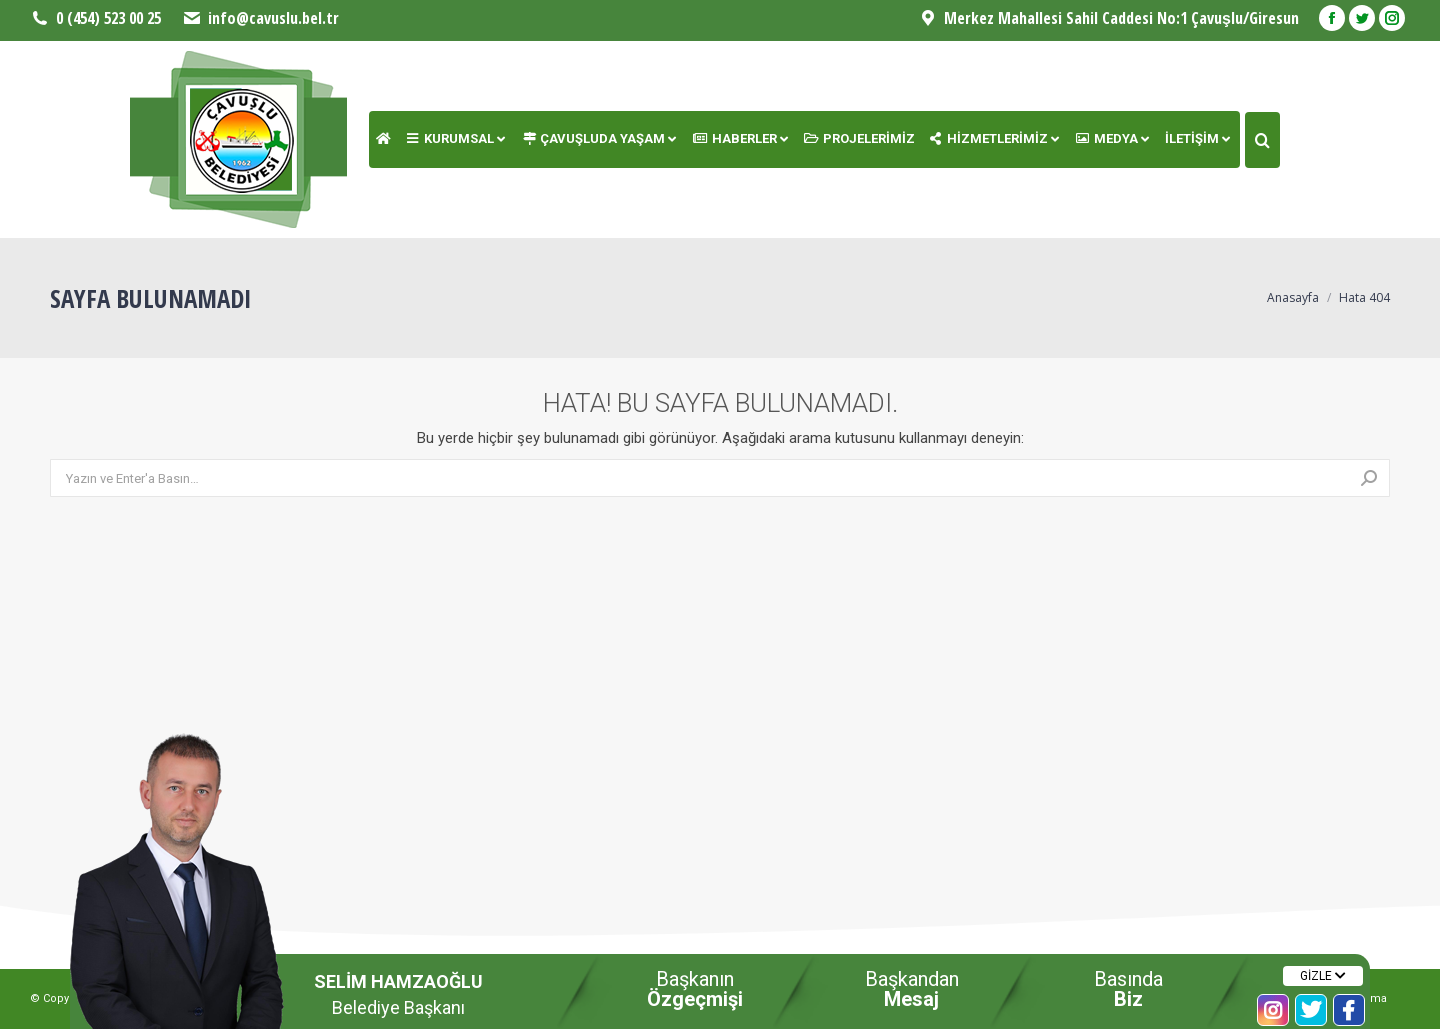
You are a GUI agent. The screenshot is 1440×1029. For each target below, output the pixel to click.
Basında (1128, 989)
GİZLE (1323, 976)
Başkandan (912, 989)
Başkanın (695, 989)
